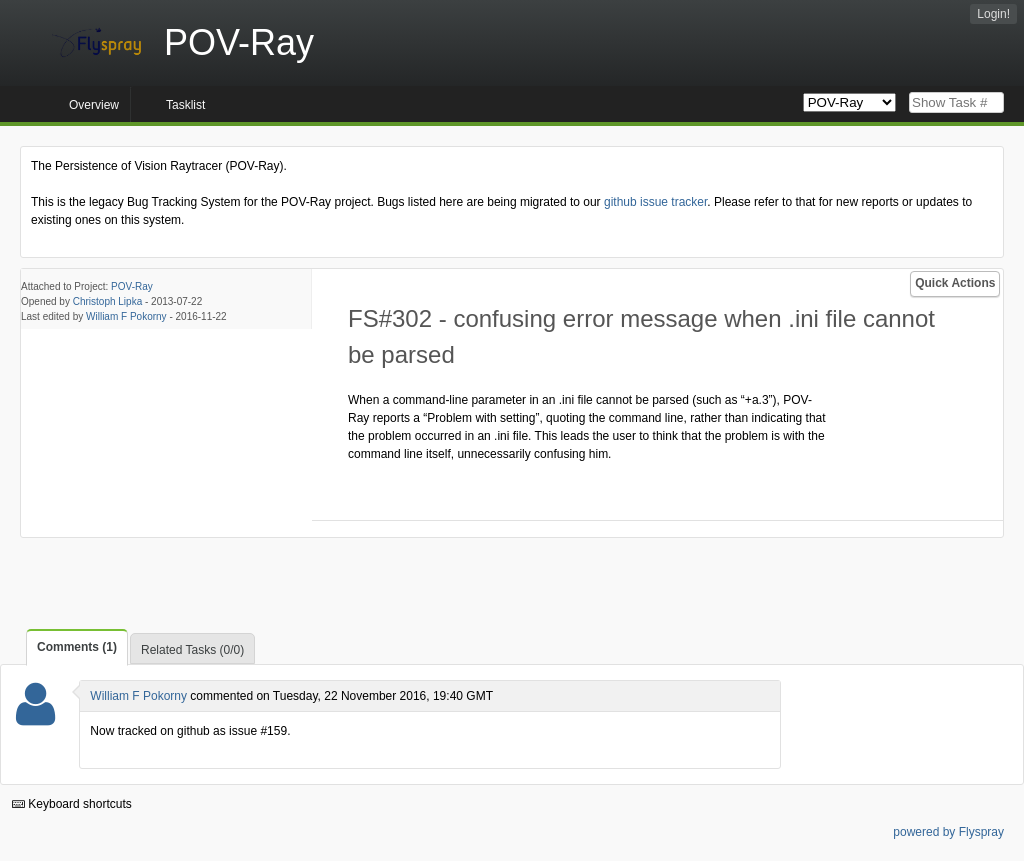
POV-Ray (132, 286)
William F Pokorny (126, 316)
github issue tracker (655, 202)
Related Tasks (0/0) (192, 650)
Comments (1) (77, 647)
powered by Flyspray (948, 832)
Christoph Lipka (107, 301)
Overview (94, 105)
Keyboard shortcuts (72, 804)
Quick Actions (955, 283)
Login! (993, 14)
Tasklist (185, 105)
